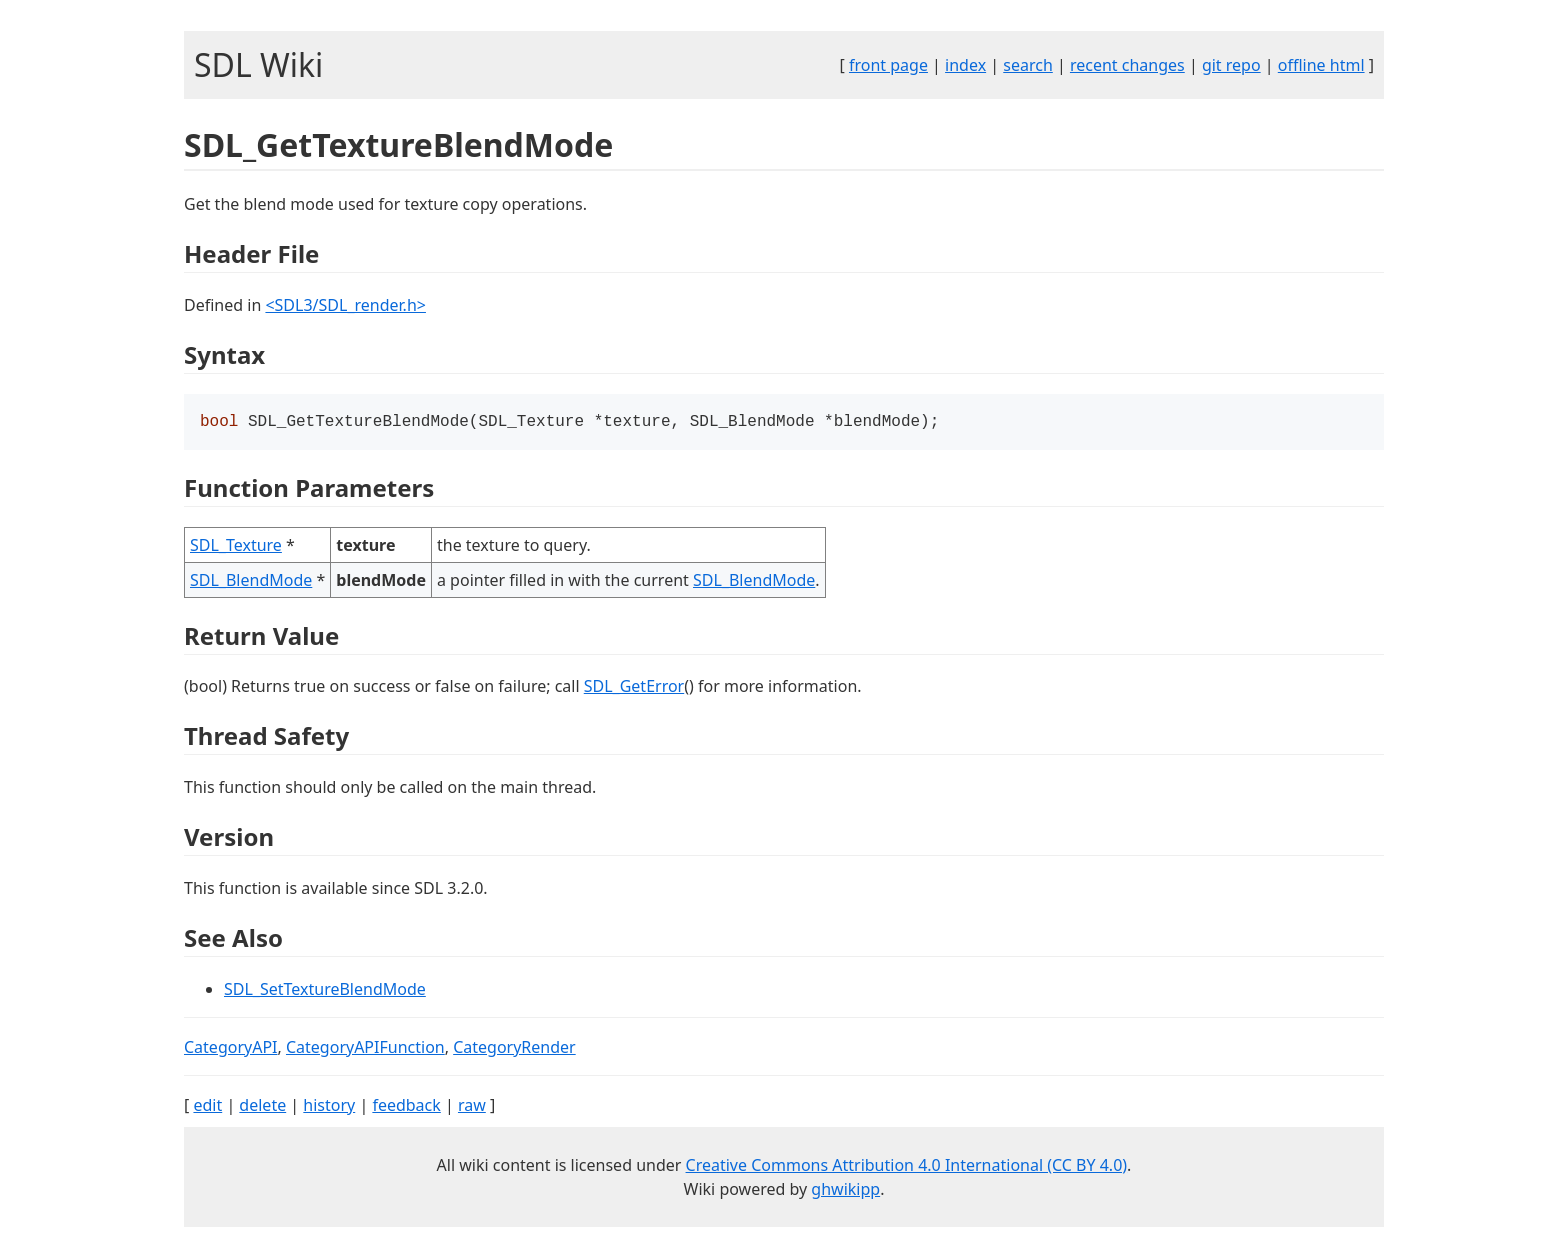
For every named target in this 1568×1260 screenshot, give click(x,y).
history (329, 1107)
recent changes (1127, 65)
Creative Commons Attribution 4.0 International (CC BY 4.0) (907, 1167)
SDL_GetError (634, 688)
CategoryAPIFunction (365, 1049)
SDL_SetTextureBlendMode (325, 991)
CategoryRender (514, 1049)
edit (207, 1107)
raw (472, 1107)
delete (262, 1107)
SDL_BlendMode (251, 582)
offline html (1321, 65)
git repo (1231, 65)
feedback (406, 1107)
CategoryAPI (231, 1049)
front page (888, 65)
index (965, 65)
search (1028, 65)
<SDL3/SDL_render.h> (345, 305)
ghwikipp (845, 1191)
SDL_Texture (236, 547)
